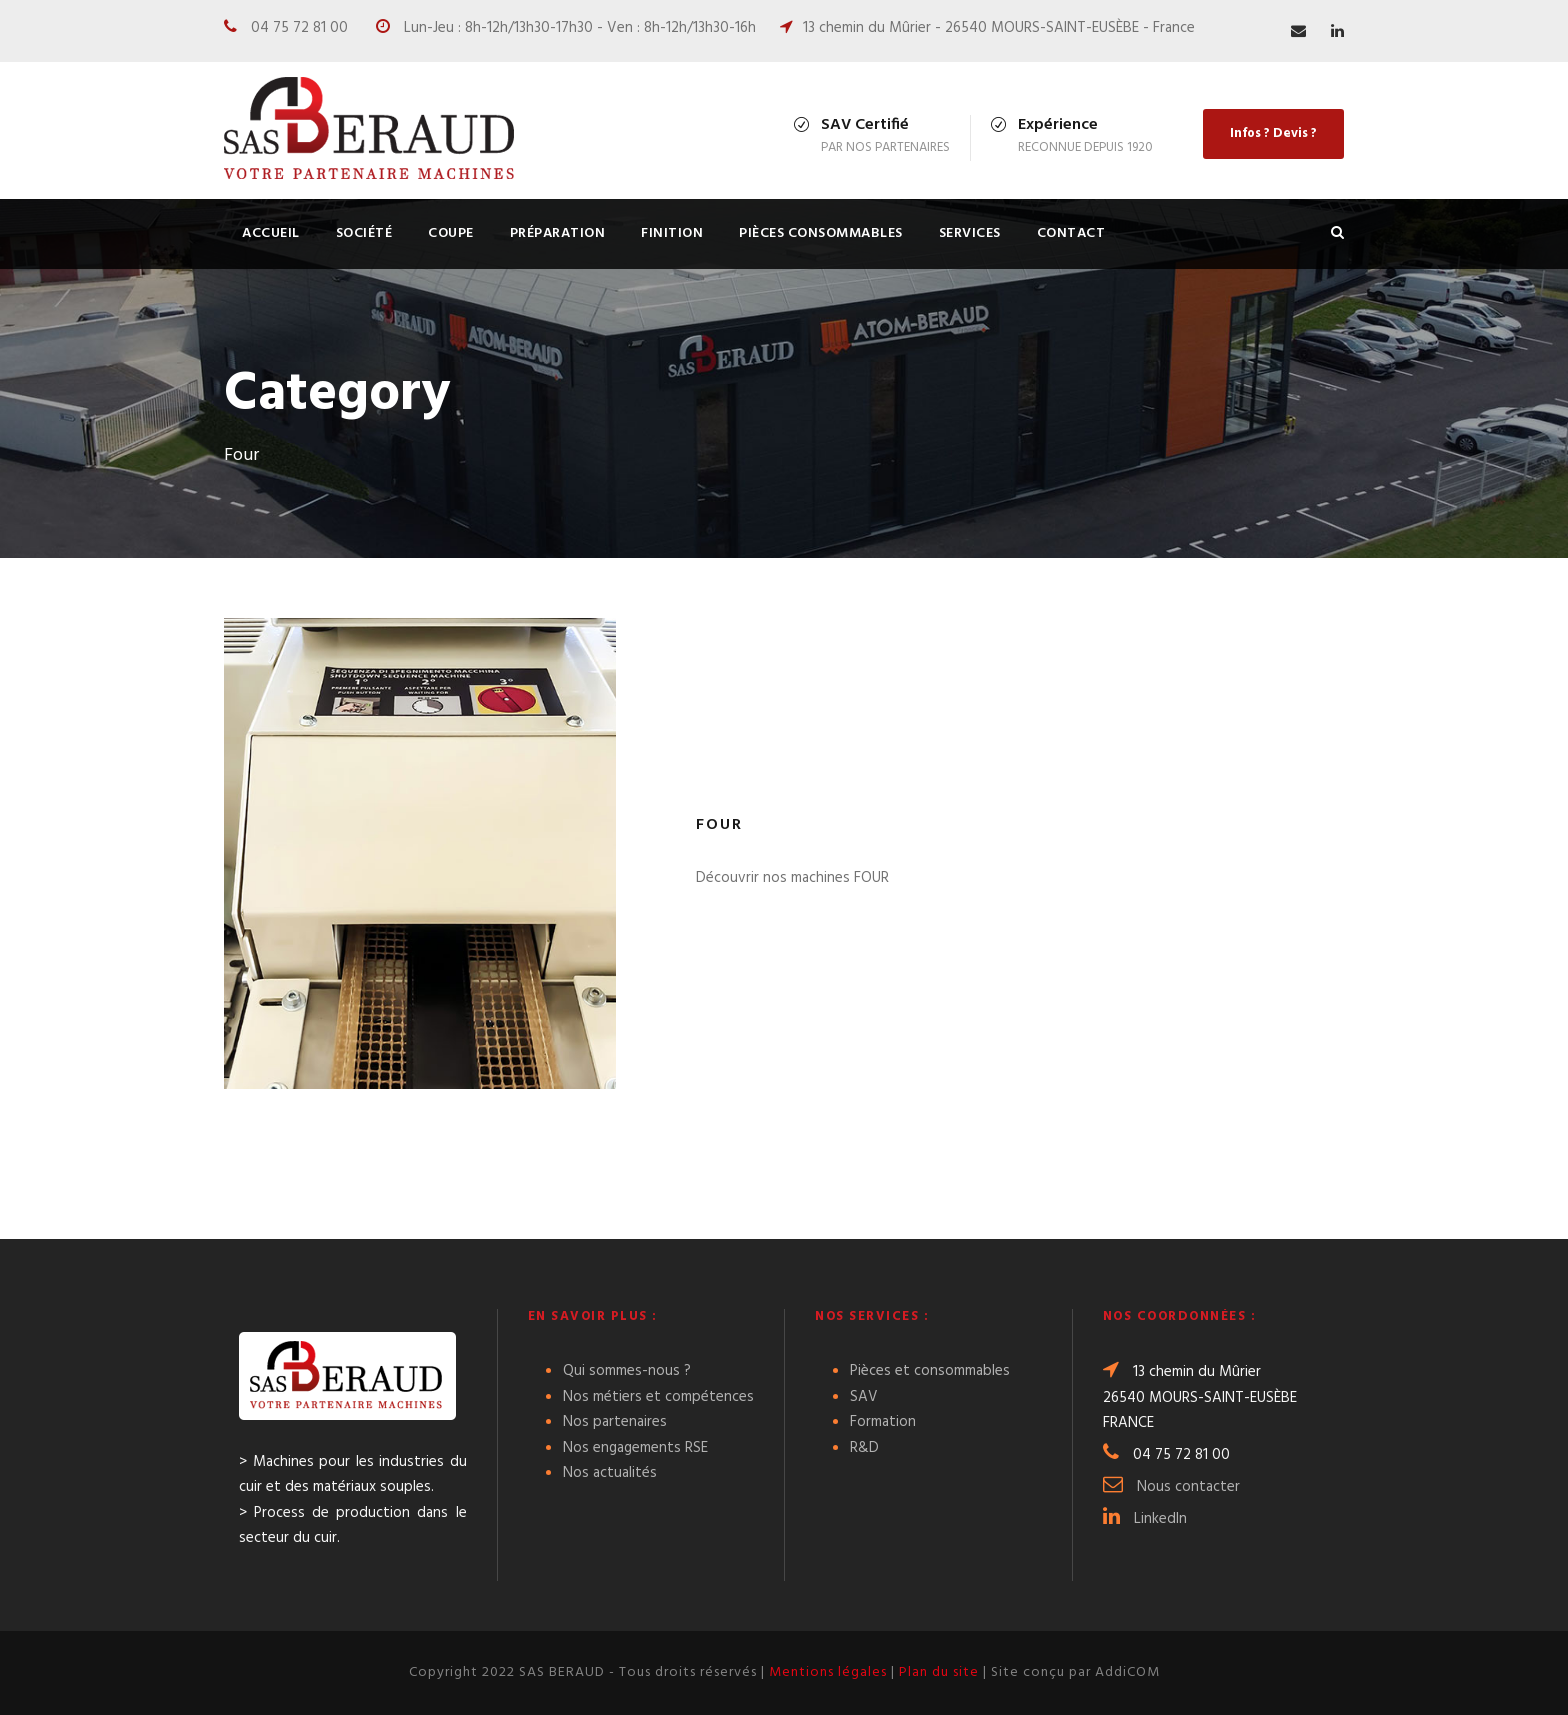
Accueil (271, 233)
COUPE (451, 233)
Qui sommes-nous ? (627, 1371)
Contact (1071, 233)
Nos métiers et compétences (658, 1397)
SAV (864, 1397)
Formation (883, 1422)
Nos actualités (610, 1473)
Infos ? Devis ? (1273, 133)
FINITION (672, 233)
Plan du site (939, 1672)
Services (970, 233)
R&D (864, 1448)
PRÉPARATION (558, 233)
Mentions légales (828, 1672)
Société (364, 233)
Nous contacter (1188, 1487)
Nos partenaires (615, 1422)
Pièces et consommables (930, 1371)
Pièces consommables (821, 233)
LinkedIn (1160, 1519)
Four (719, 825)
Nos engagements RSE (635, 1448)
